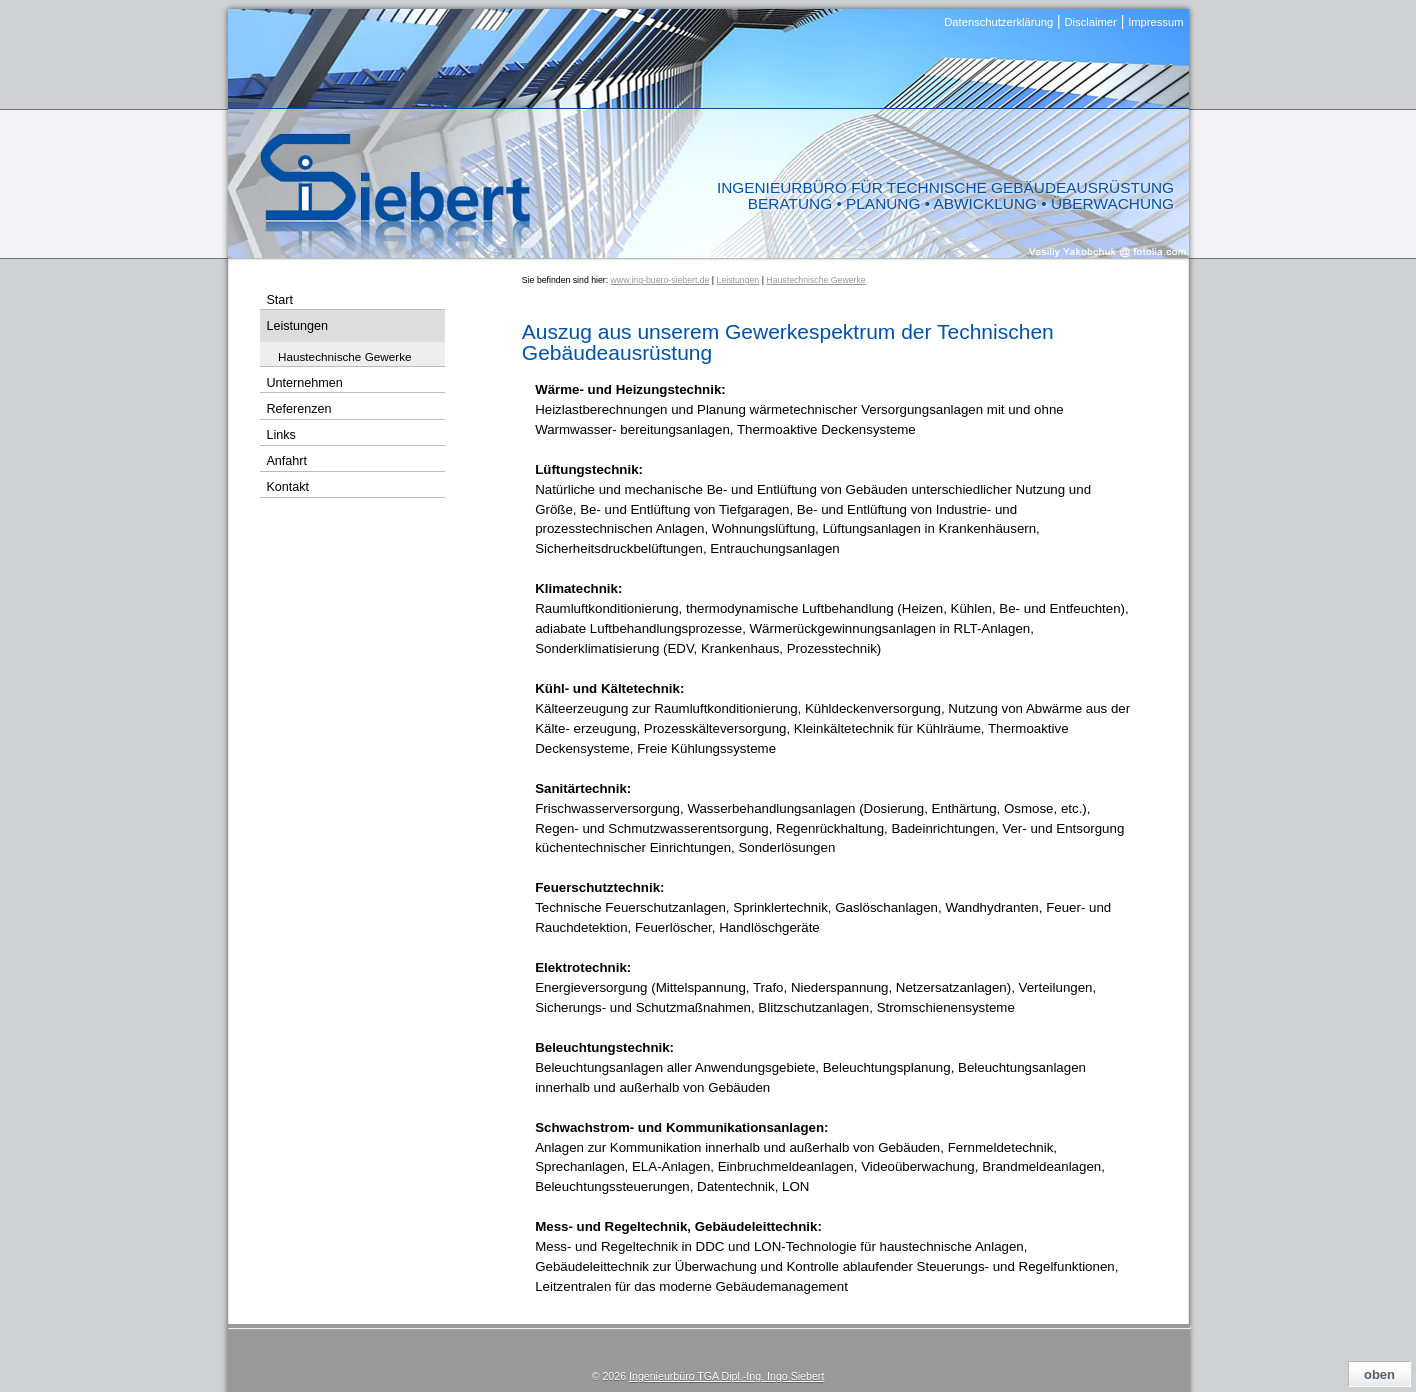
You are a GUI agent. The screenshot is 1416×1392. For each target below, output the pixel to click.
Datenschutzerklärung (998, 22)
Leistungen (738, 280)
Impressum (1155, 22)
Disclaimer (1091, 22)
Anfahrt (286, 461)
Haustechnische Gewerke (815, 280)
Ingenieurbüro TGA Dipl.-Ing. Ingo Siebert (726, 1376)
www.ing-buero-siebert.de (660, 280)
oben (1379, 1374)
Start (279, 300)
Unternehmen (304, 383)
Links (280, 435)
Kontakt (287, 487)
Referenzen (298, 409)
